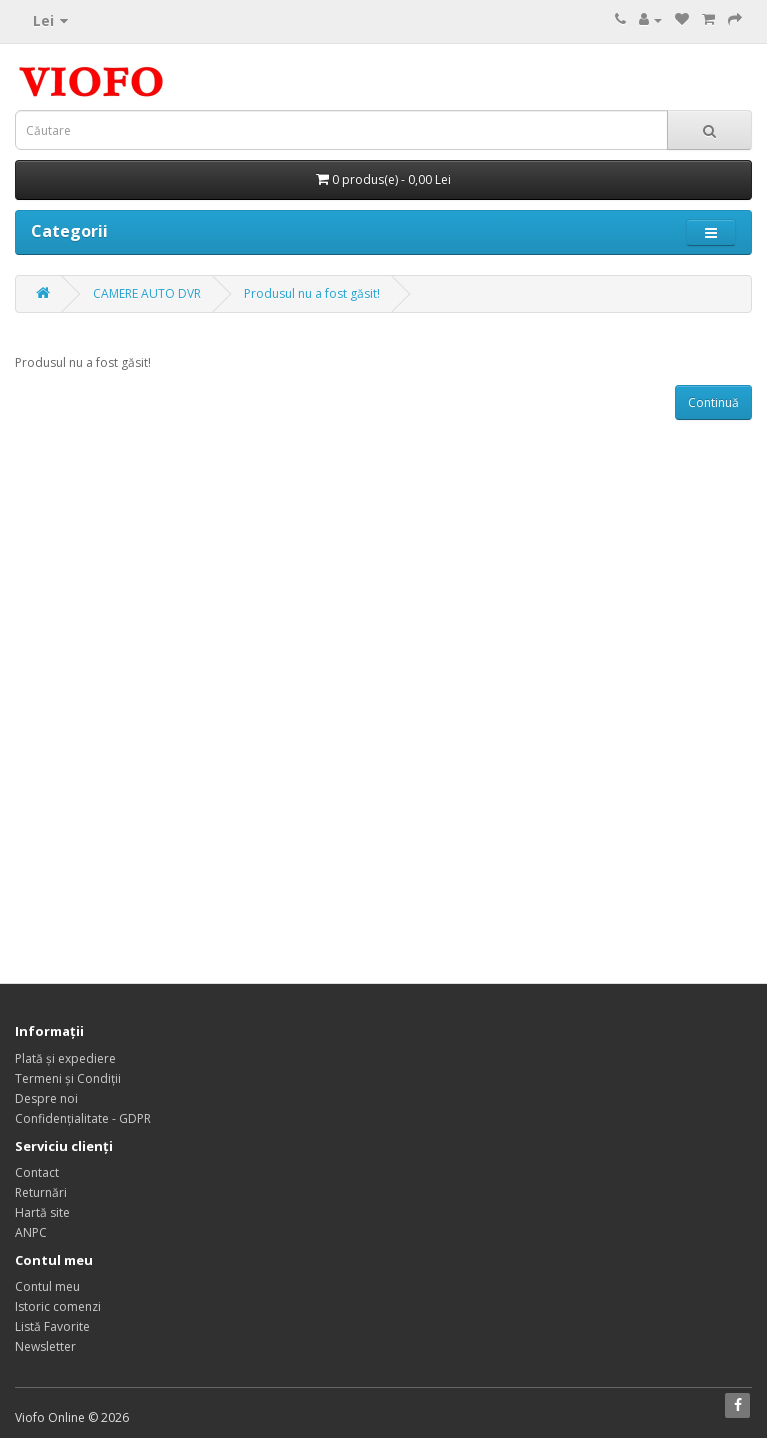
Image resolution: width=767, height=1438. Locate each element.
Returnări (41, 1192)
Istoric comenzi (58, 1306)
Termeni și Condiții (68, 1078)
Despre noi (46, 1098)
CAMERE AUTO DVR (147, 293)
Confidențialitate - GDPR (83, 1118)
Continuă (713, 402)
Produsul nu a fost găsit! (312, 293)
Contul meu (47, 1286)
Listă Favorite (52, 1326)
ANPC (31, 1232)
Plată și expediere (65, 1058)
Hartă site (42, 1212)
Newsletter (45, 1346)
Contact (37, 1172)
